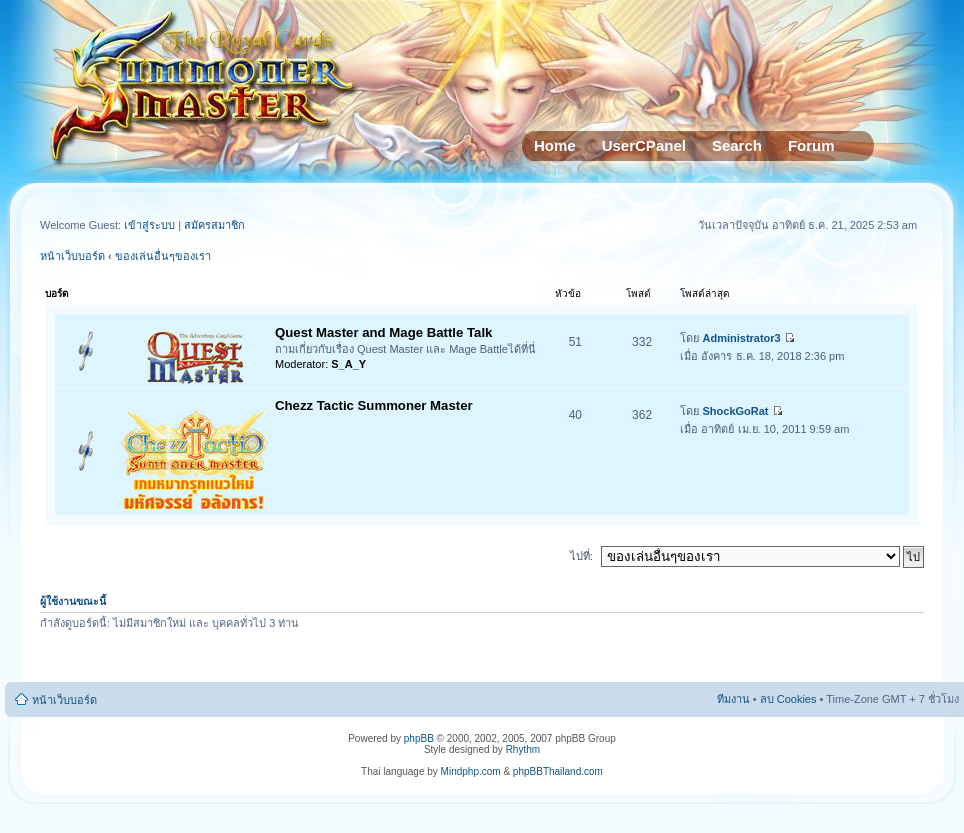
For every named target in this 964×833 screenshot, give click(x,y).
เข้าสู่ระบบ (151, 225)
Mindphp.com (471, 771)
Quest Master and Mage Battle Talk (383, 332)
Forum (811, 145)
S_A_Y (348, 364)
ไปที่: (581, 556)
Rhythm (523, 749)
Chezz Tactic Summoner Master (374, 405)
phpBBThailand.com (558, 771)
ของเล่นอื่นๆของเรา (163, 256)
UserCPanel (644, 145)
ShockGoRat (736, 411)
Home (555, 145)
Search (737, 145)
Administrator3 (742, 338)
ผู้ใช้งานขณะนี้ (73, 601)
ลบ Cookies (788, 699)
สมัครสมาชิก (214, 225)
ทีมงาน (733, 699)
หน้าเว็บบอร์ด (72, 256)
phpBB (419, 738)
